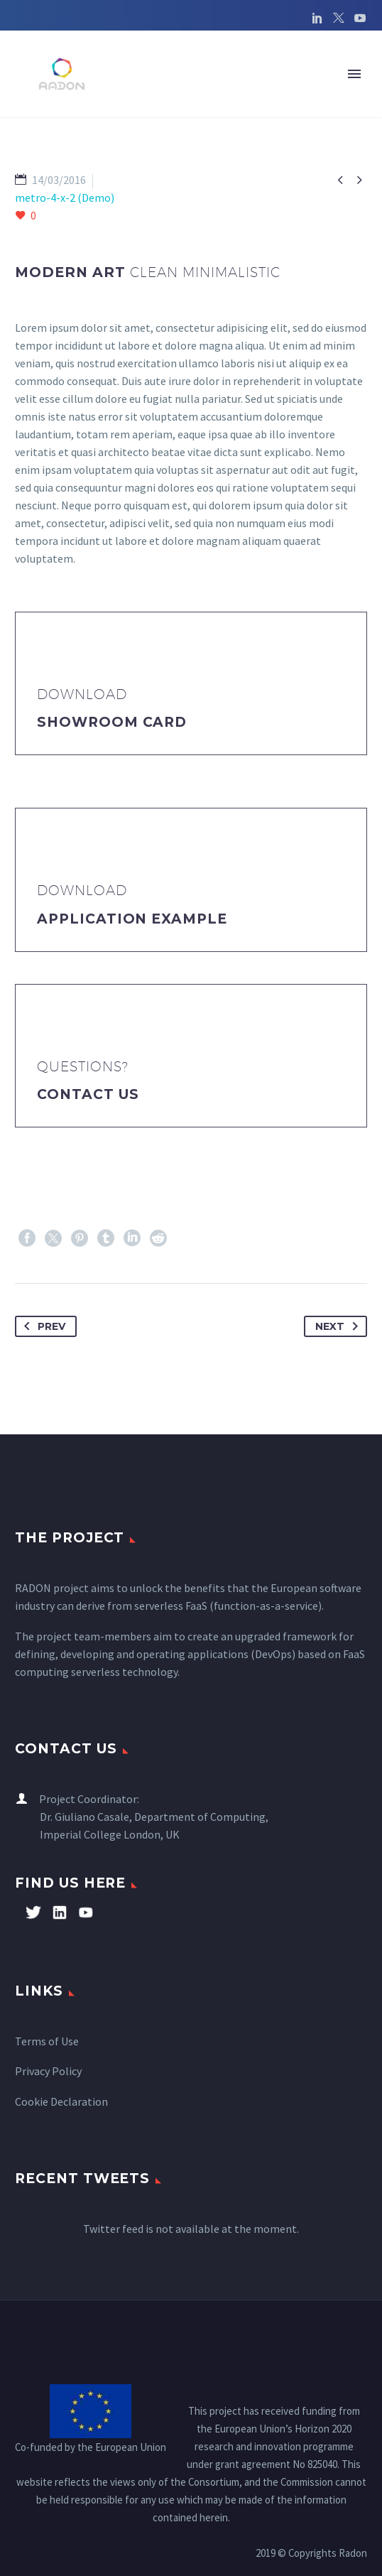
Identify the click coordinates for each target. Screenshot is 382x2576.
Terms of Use (47, 2041)
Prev (41, 1326)
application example (132, 919)
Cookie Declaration (61, 2101)
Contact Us (88, 1094)
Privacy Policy (48, 2071)
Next (339, 1326)
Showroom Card (112, 722)
